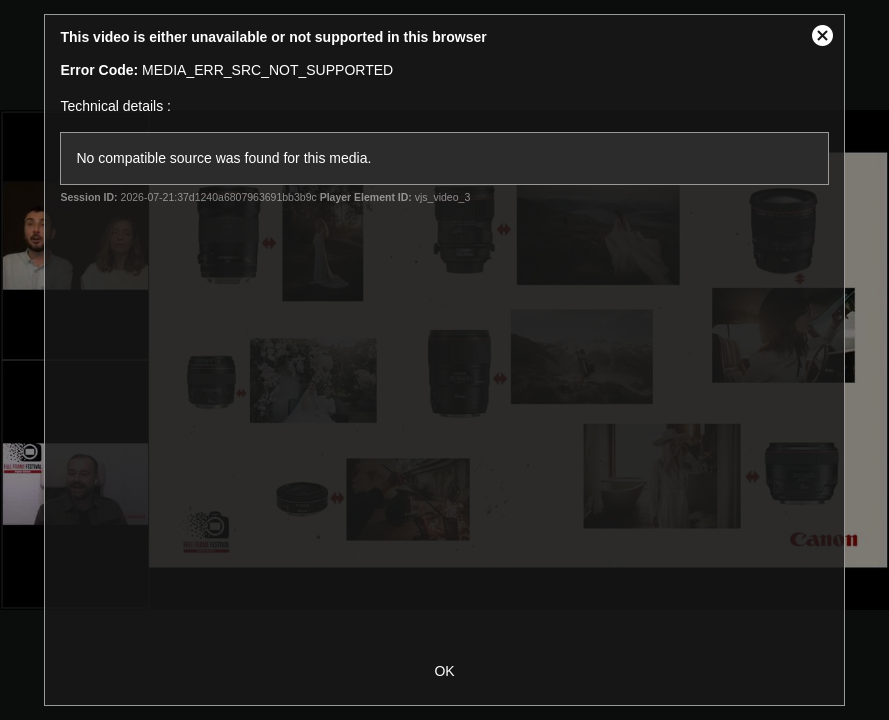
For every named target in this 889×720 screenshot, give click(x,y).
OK (444, 671)
